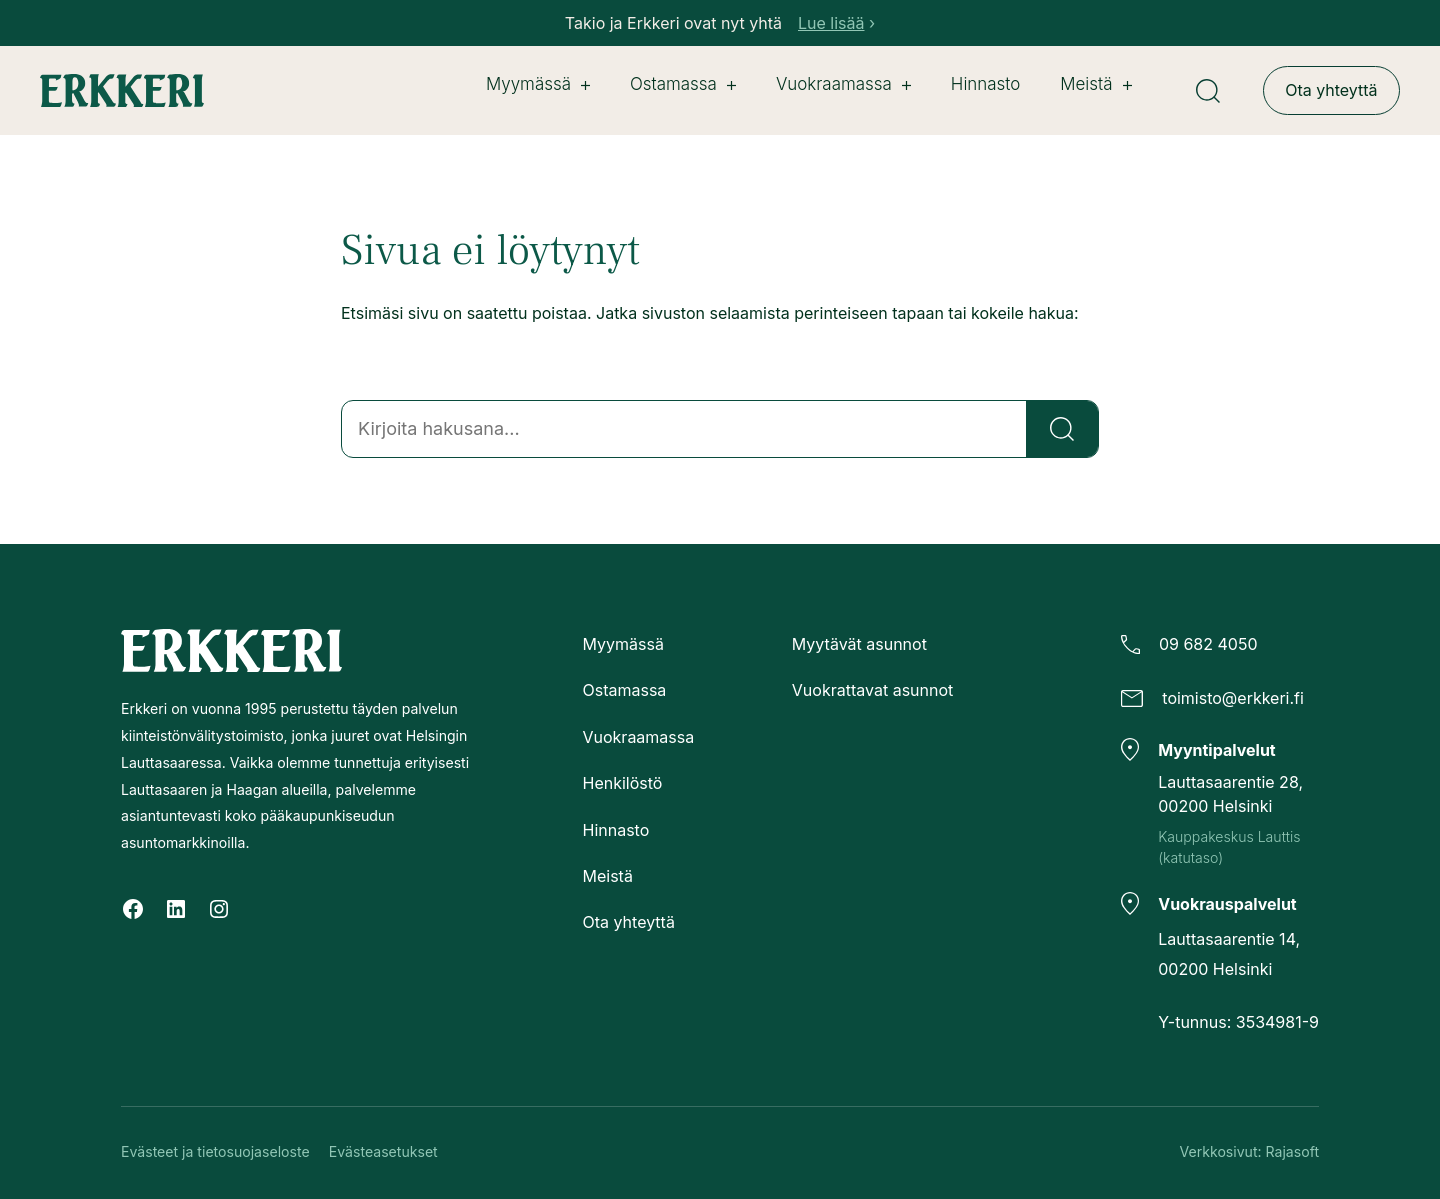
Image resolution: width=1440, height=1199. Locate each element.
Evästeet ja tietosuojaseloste (215, 1152)
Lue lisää (831, 23)
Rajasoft (1292, 1152)
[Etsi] (1062, 429)
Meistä (1095, 84)
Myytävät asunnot (859, 644)
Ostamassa (683, 84)
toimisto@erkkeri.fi (1233, 699)
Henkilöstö (622, 784)
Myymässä (538, 84)
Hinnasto (615, 830)
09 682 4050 (1208, 644)
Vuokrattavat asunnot (872, 691)
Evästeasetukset (383, 1152)
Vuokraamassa (843, 84)
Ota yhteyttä (1331, 90)
